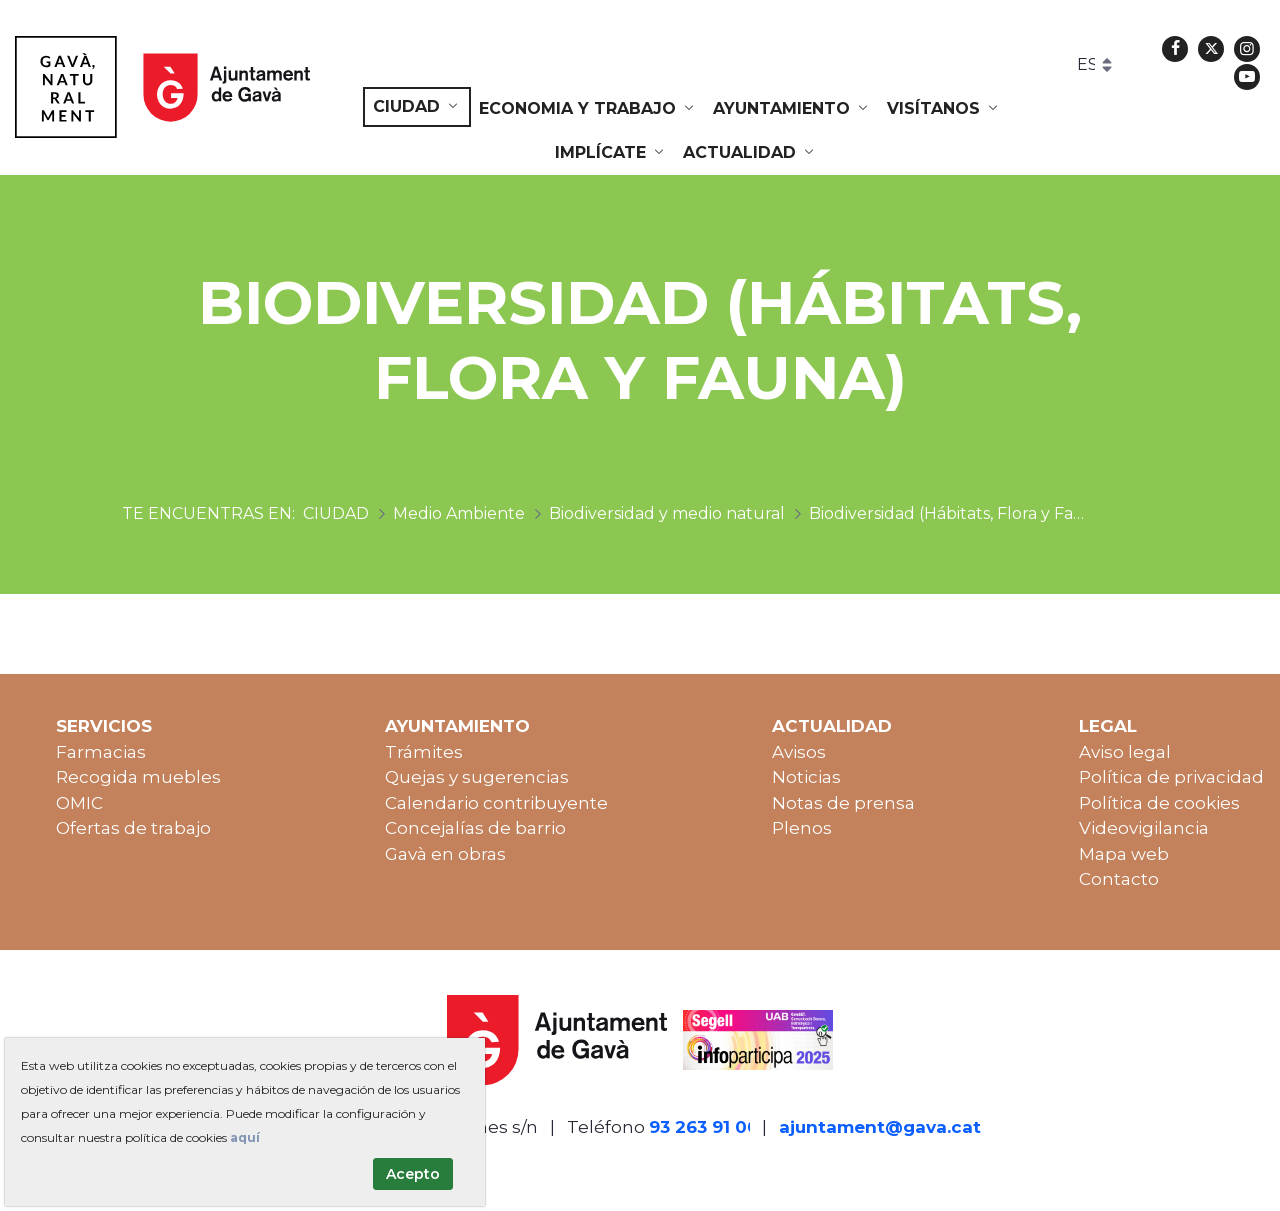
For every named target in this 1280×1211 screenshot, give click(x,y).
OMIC (79, 803)
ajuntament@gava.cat (880, 1127)
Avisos (799, 752)
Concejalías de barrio (475, 828)
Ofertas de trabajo (133, 828)
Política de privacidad (1171, 777)
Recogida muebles (138, 777)
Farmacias (101, 752)
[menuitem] (417, 107)
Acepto (413, 1174)
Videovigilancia (1144, 828)
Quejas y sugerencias (477, 777)
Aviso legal (1125, 752)
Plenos (802, 828)
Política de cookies (1159, 803)
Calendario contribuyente (496, 803)
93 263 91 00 (704, 1127)
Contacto (1119, 879)
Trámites (424, 752)
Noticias (806, 777)
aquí (245, 1137)
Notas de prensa (843, 803)
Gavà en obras (445, 854)
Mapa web (1124, 854)
